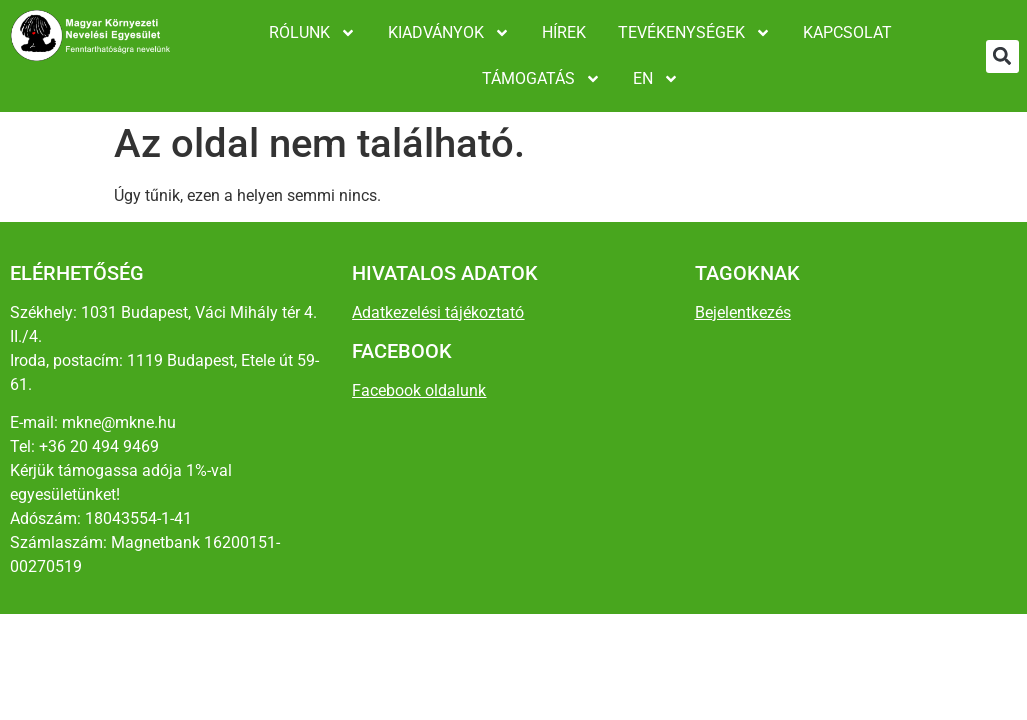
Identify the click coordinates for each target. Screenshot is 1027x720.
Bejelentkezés (743, 312)
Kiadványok (449, 33)
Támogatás (541, 79)
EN (656, 79)
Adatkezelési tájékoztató (438, 312)
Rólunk (312, 33)
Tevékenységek (694, 33)
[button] (1002, 56)
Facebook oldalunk (419, 390)
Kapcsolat (847, 32)
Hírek (564, 32)
